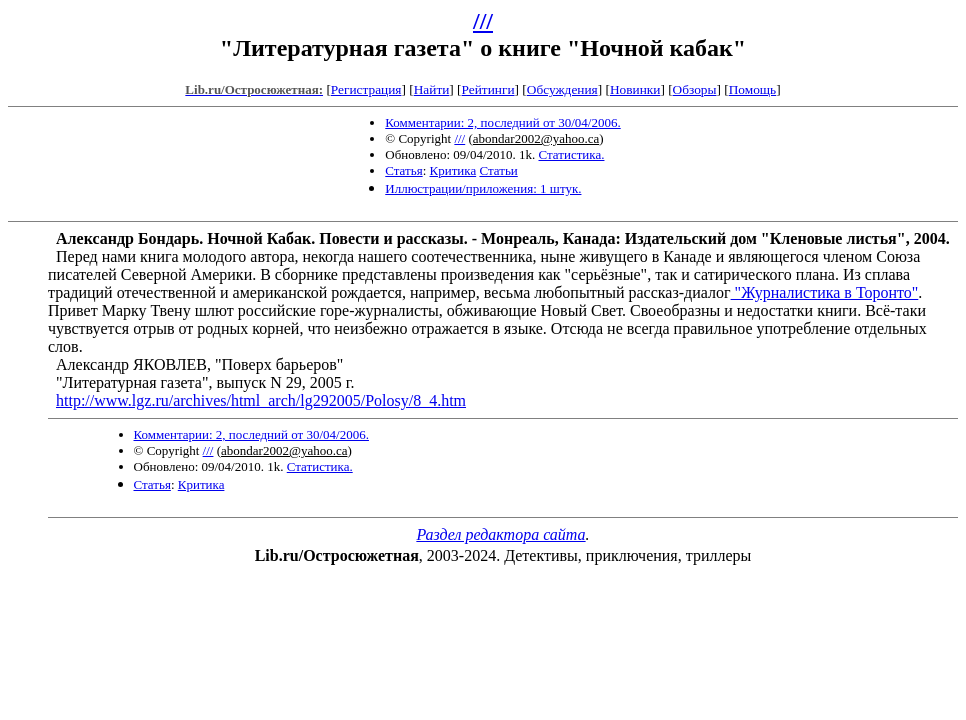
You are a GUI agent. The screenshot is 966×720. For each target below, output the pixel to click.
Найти (432, 89)
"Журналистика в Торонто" (825, 292)
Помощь (752, 89)
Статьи (498, 170)
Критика (453, 170)
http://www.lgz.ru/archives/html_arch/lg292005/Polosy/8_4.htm (261, 400)
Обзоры (695, 89)
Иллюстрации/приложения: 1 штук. (483, 188)
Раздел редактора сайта (500, 534)
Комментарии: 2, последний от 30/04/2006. (502, 122)
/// (483, 21)
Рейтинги (488, 89)
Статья (403, 170)
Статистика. (572, 154)
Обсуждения (562, 89)
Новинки (635, 89)
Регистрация (366, 89)
